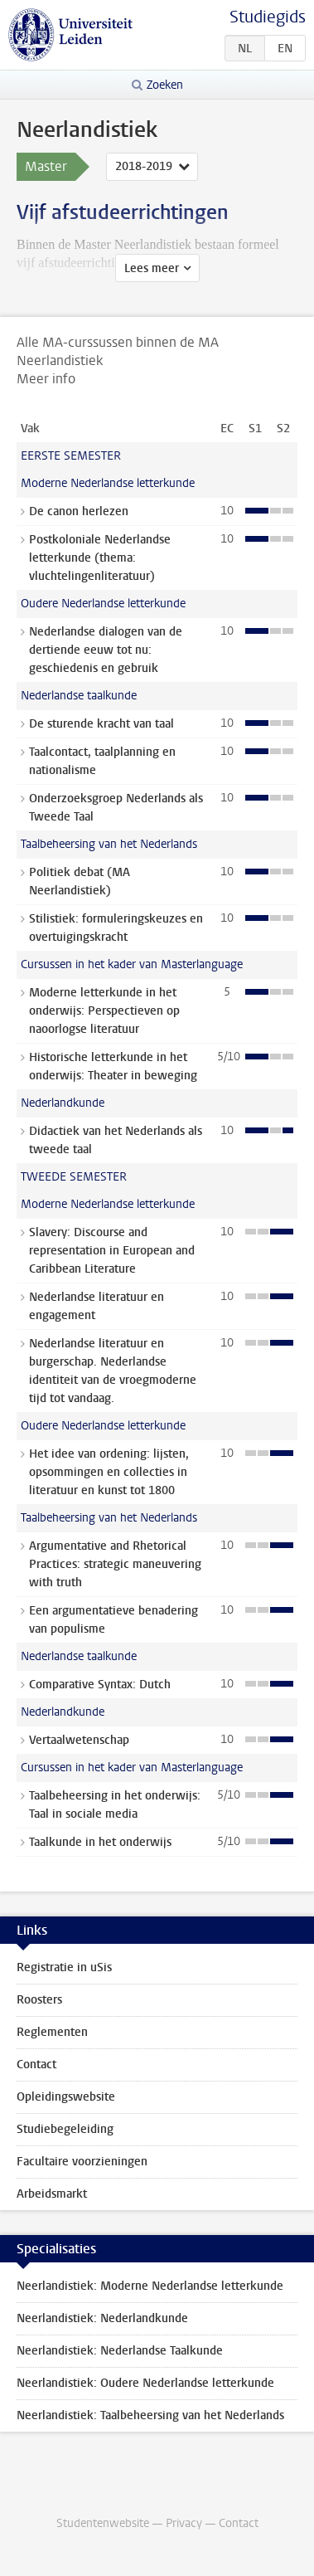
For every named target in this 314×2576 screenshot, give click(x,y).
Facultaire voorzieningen (82, 2161)
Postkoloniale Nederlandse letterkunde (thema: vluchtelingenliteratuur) (100, 558)
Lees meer (151, 268)
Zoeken (165, 85)
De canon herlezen (78, 511)
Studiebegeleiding (65, 2129)
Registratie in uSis (64, 1967)
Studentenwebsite (102, 2523)
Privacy (184, 2523)
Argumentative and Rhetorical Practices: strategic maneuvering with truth (115, 1564)
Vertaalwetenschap (79, 1740)
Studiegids (267, 17)
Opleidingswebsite (66, 2097)
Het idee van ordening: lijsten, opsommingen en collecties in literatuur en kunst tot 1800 (109, 1472)
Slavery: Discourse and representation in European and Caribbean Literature (112, 1251)
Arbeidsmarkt (52, 2194)
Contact (36, 2064)
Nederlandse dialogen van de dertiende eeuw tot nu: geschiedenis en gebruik (105, 650)
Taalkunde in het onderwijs (100, 1842)
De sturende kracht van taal (101, 724)
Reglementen (52, 2032)
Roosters (39, 2000)
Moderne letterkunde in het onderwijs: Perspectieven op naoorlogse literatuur (104, 1011)
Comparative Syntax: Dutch (100, 1684)
